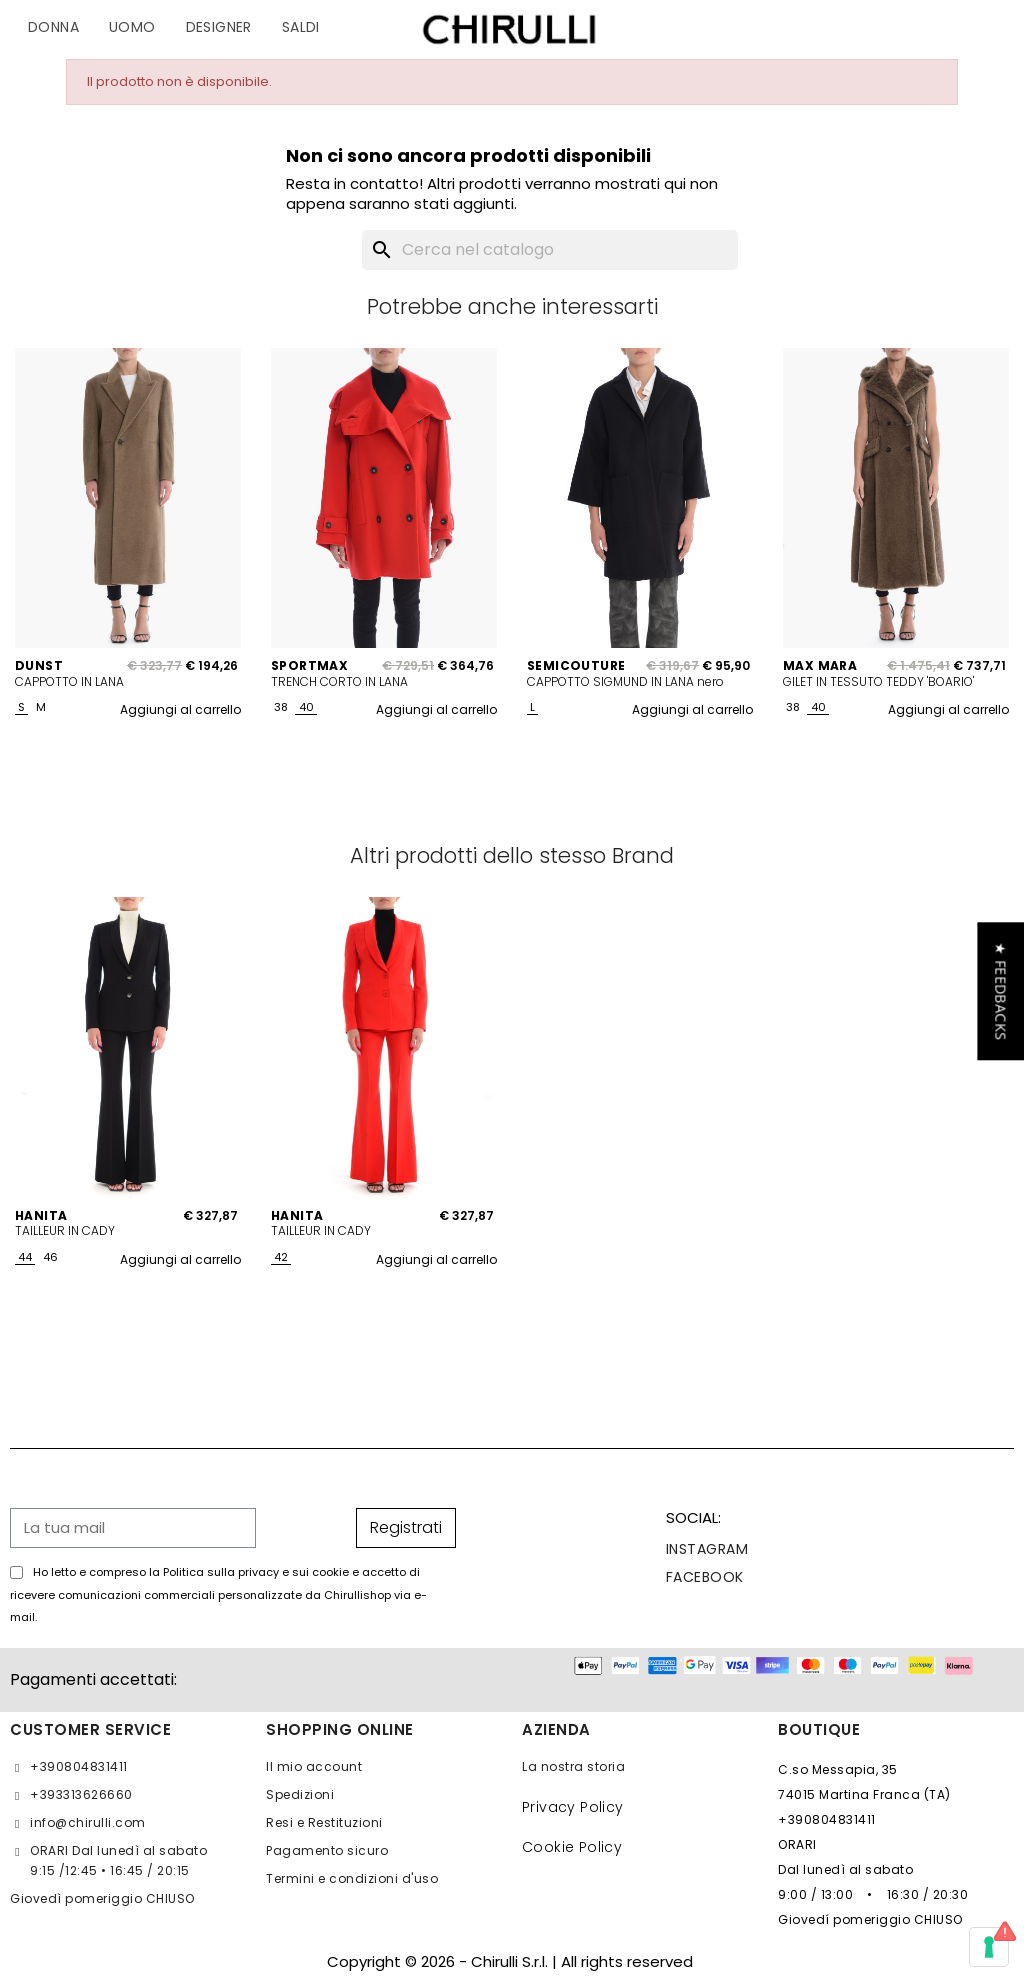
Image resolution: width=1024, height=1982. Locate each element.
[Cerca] (550, 250)
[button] (1000, 991)
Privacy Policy (573, 1807)
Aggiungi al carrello (180, 709)
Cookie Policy (572, 1847)
